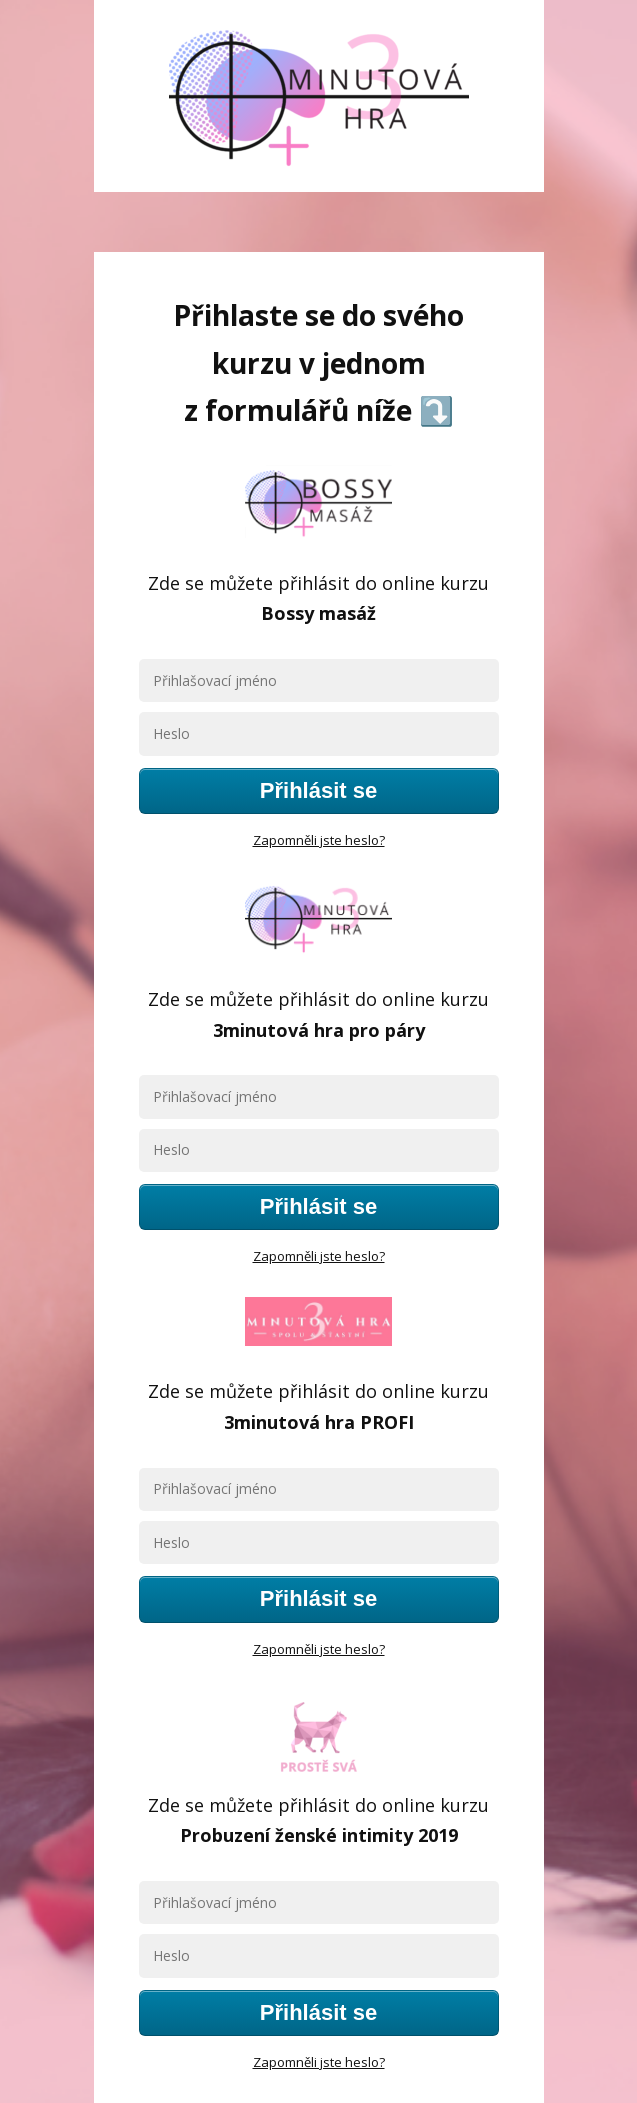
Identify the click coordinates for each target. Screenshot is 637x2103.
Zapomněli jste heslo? (319, 840)
